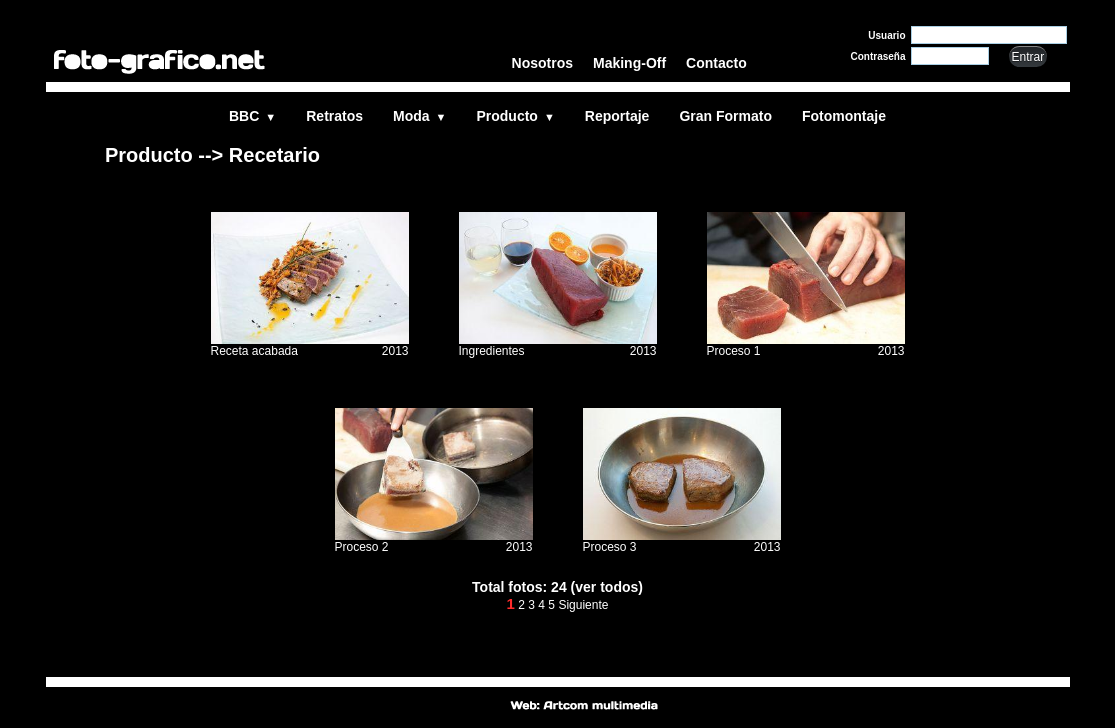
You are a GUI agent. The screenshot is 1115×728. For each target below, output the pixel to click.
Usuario (886, 35)
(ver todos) (607, 587)
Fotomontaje (844, 116)
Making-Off (629, 63)
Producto (515, 116)
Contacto (716, 63)
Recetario (274, 155)
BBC (252, 116)
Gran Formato (725, 116)
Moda (419, 116)
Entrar (1028, 57)
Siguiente (583, 605)
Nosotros (542, 63)
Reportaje (617, 116)
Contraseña (877, 56)
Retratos (334, 116)
